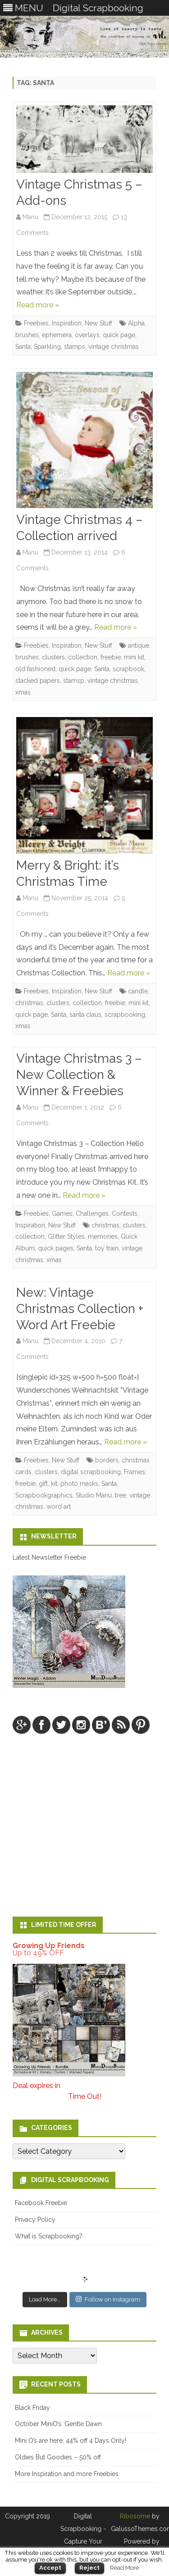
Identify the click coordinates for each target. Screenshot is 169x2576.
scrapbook (128, 668)
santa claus (85, 1014)
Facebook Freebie (41, 2202)
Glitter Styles (66, 1236)
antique (138, 645)
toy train (107, 1248)
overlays (87, 334)
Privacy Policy (35, 2219)
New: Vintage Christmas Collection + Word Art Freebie (79, 1308)
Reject (89, 2567)
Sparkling (47, 346)
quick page (119, 334)
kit (54, 1483)
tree (120, 1495)
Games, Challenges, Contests (94, 1213)
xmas (23, 692)
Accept (50, 2567)
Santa (23, 346)
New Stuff (98, 323)
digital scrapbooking (91, 1471)
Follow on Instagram (108, 2299)
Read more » (37, 305)
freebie (110, 657)
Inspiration (67, 323)
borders (107, 1460)
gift (43, 1483)
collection (82, 657)
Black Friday (32, 2407)
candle (138, 991)
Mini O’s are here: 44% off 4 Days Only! (70, 2440)
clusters (53, 657)
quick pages (55, 1248)
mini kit (134, 657)
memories (103, 1236)
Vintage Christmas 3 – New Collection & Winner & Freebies (79, 1074)
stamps (74, 346)
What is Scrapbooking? (48, 2236)
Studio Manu (94, 1495)
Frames (134, 1471)
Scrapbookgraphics (44, 1495)
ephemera (57, 334)
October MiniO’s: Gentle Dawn (58, 2423)
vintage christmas (113, 346)
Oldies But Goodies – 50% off (58, 2457)
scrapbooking (125, 1014)
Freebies (36, 323)
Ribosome (135, 2516)
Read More (124, 2567)
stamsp (73, 680)
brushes (27, 334)
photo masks (79, 1483)
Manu (30, 217)
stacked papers (37, 680)
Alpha (136, 323)
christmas (29, 1002)
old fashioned (35, 668)
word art (58, 1506)
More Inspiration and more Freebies (67, 2473)
